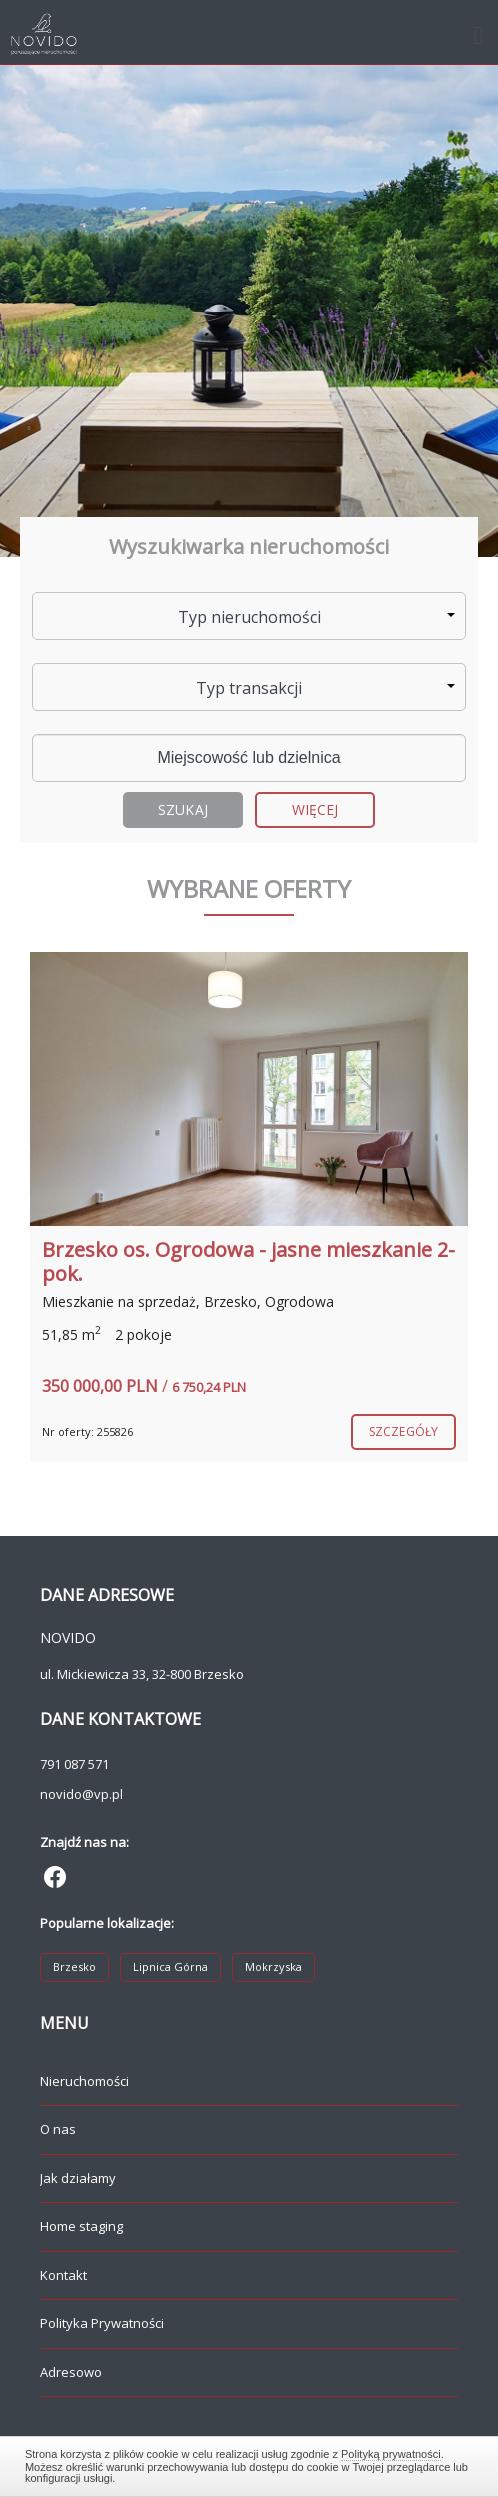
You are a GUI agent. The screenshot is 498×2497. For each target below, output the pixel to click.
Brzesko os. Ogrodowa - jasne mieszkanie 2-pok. (248, 1261)
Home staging (81, 2226)
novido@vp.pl (81, 1794)
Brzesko (74, 1966)
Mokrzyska (273, 1966)
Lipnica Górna (170, 1966)
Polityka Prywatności (102, 2323)
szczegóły (403, 1431)
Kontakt (63, 2275)
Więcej (315, 809)
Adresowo (71, 2372)
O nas (58, 2129)
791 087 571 (74, 1764)
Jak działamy (78, 2178)
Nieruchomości (84, 2081)
